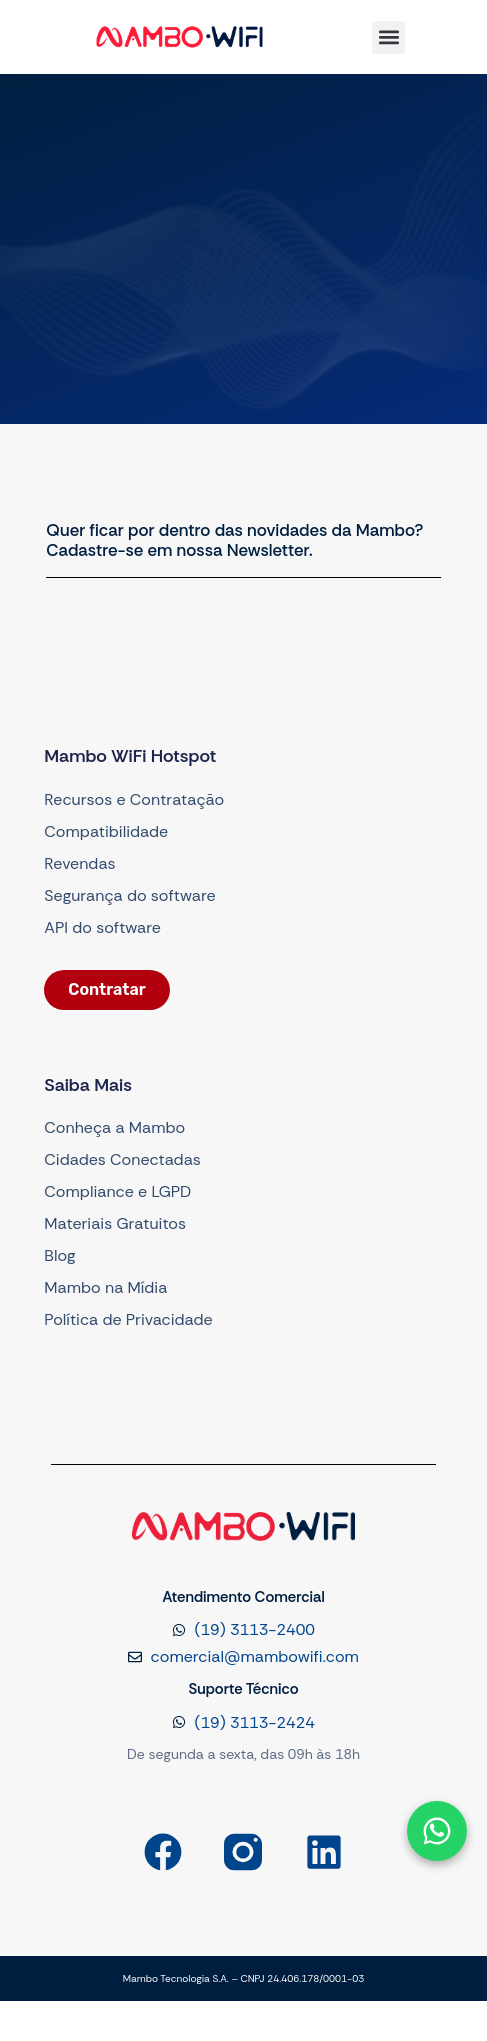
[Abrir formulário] (437, 1831)
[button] (388, 37)
